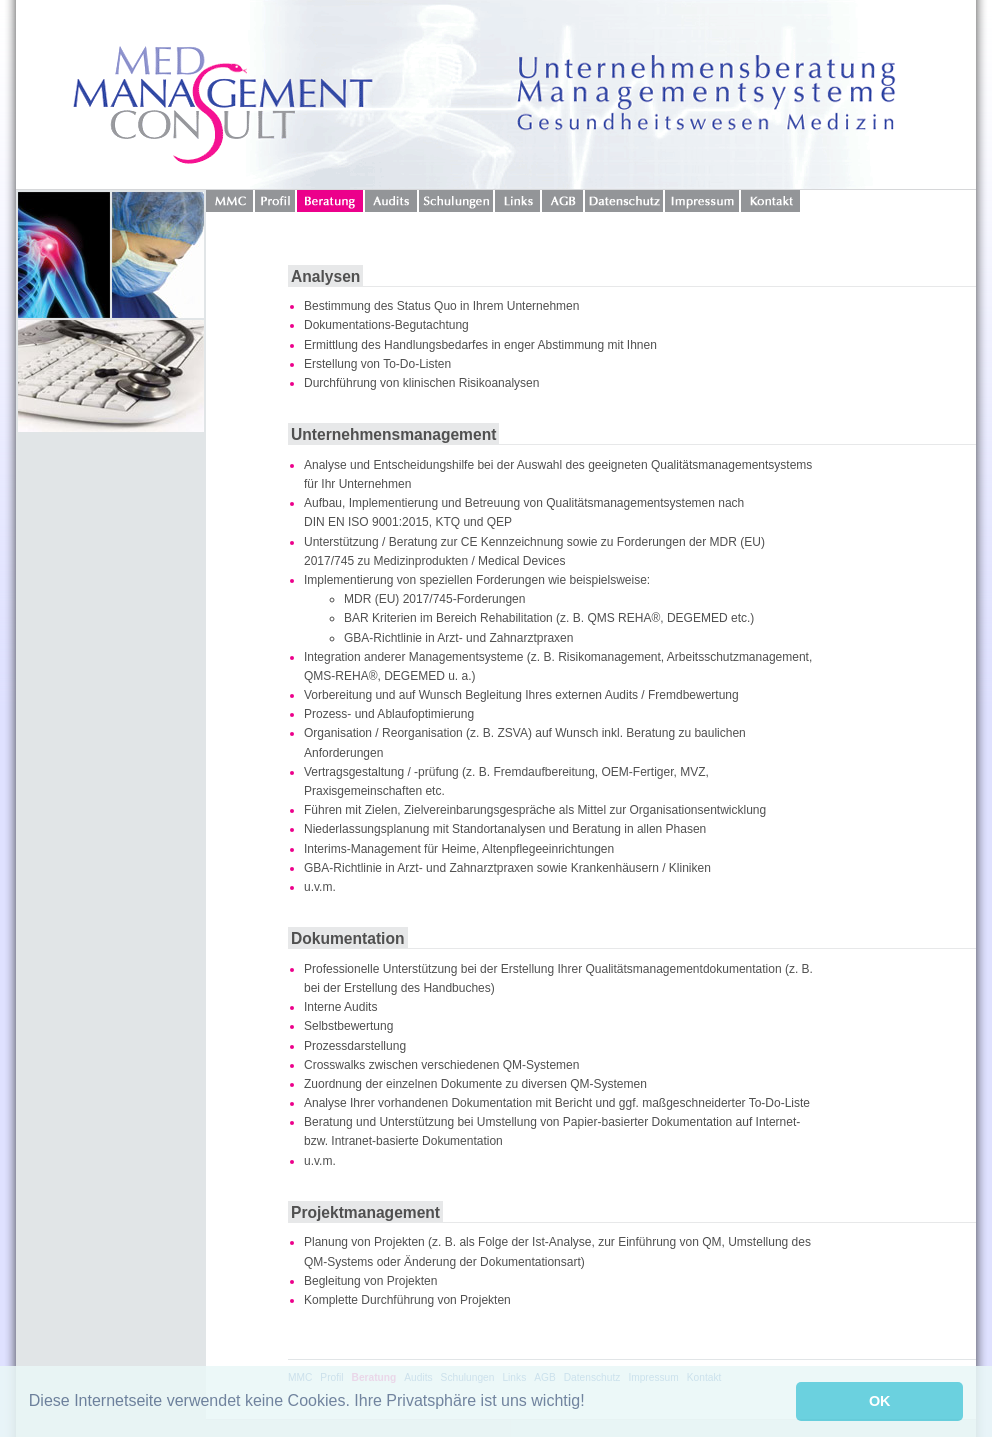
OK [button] (880, 1401)
